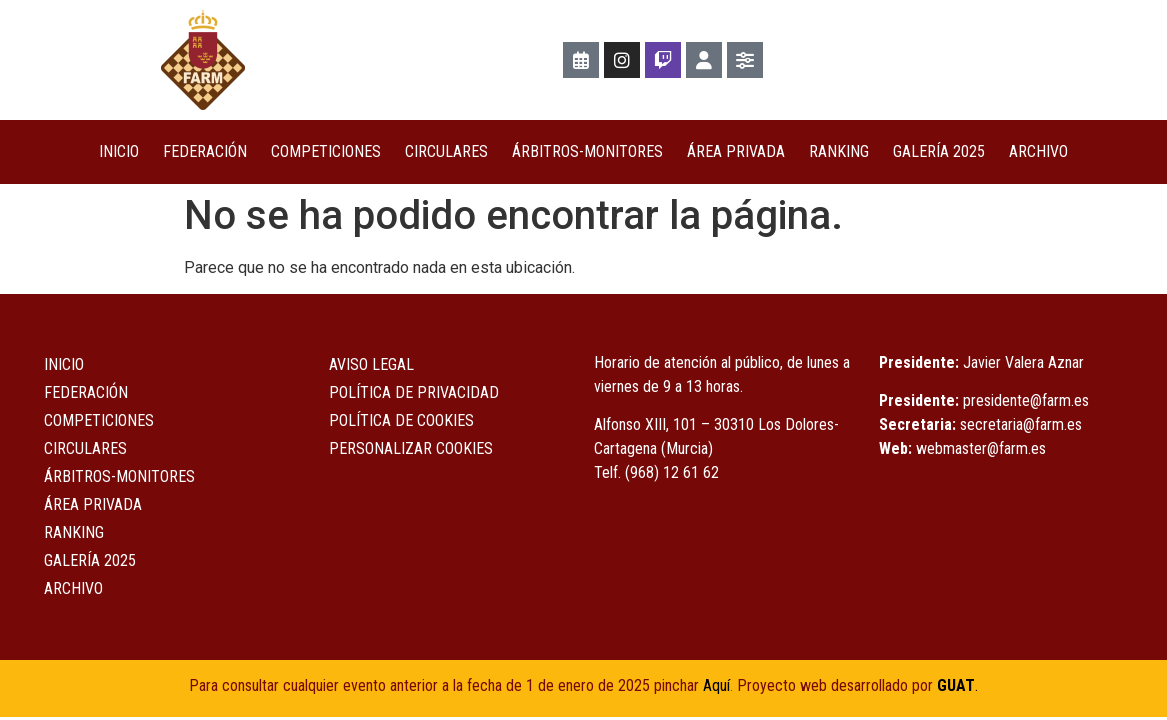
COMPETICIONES (326, 151)
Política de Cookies (401, 420)
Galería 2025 (939, 151)
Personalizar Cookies (411, 448)
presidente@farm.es (1026, 400)
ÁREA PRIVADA (736, 151)
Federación (205, 151)
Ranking (839, 151)
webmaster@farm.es (981, 448)
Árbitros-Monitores (587, 151)
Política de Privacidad (414, 392)
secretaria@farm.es (1021, 424)
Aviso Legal (371, 364)
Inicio (119, 151)
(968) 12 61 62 (672, 472)
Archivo (1038, 151)
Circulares (446, 151)
